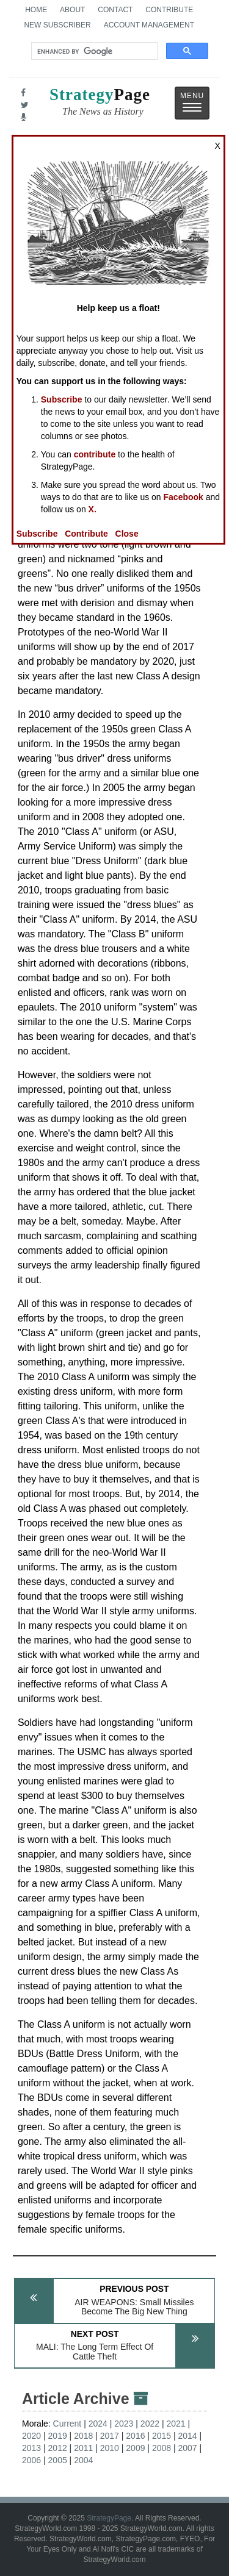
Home (36, 9)
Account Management (149, 25)
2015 (161, 2436)
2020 (31, 2436)
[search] (93, 51)
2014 (187, 2436)
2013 (31, 2448)
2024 (98, 2423)
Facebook (183, 497)
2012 (57, 2448)
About (72, 9)
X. (92, 509)
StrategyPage (109, 2518)
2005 (57, 2460)
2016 (135, 2436)
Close (127, 533)
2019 (57, 2436)
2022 (149, 2423)
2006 (31, 2460)
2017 (109, 2436)
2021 (175, 2423)
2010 (109, 2448)
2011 (83, 2448)
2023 (123, 2423)
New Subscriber (57, 25)
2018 (83, 2436)
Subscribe (61, 399)
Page (99, 103)
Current (67, 2423)
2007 (187, 2448)
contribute (94, 454)
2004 (83, 2460)
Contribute (169, 9)
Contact (115, 9)
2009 (135, 2448)
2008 (161, 2448)
